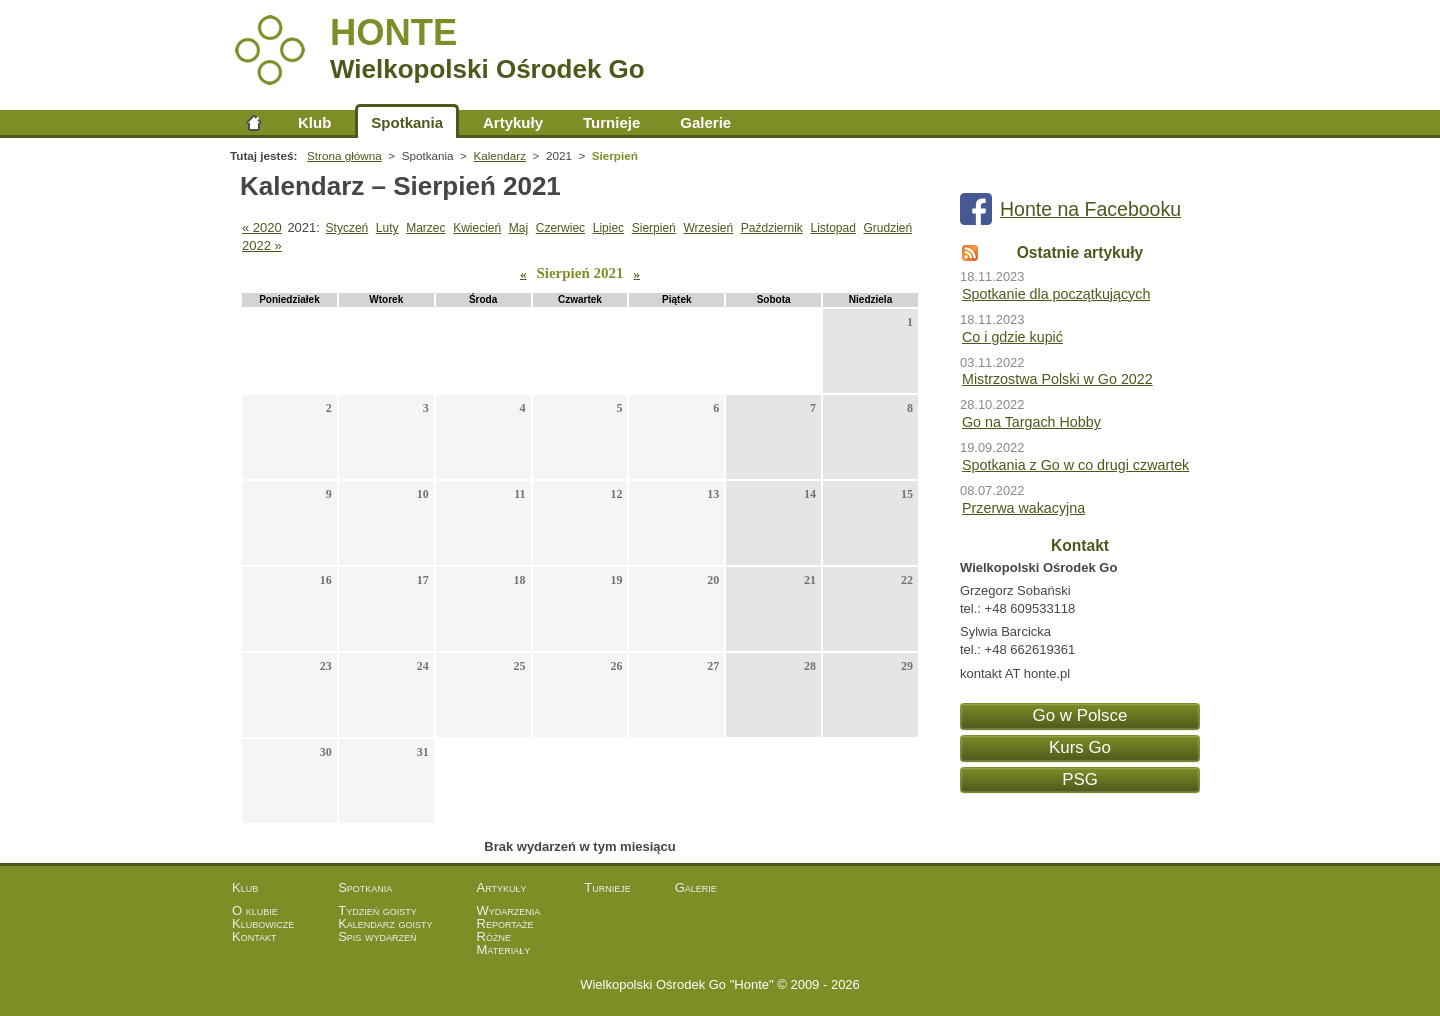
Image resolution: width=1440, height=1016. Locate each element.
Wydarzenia (509, 910)
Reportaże (505, 923)
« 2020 (262, 227)
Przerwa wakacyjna (1023, 508)
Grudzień (887, 228)
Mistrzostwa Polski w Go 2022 (1057, 379)
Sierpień (654, 228)
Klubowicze (263, 923)
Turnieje (611, 122)
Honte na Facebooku (1090, 209)
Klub (314, 122)
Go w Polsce (1080, 715)
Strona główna (254, 122)
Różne (494, 936)
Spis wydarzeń (377, 936)
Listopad (832, 228)
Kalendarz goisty (385, 923)
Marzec (425, 228)
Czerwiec (560, 228)
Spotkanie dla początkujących (1056, 294)
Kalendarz (499, 155)
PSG (1080, 779)
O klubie (255, 910)
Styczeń (347, 228)
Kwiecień (477, 228)
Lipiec (608, 228)
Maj (518, 228)
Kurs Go (1080, 747)
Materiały (504, 949)
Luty (387, 228)
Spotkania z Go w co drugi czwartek (1075, 465)
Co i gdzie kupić (1012, 337)
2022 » (262, 245)
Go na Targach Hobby (1031, 422)
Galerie (705, 122)
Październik (772, 228)
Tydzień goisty (377, 910)
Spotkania (407, 122)
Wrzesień (708, 228)
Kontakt (254, 936)
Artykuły (513, 122)
